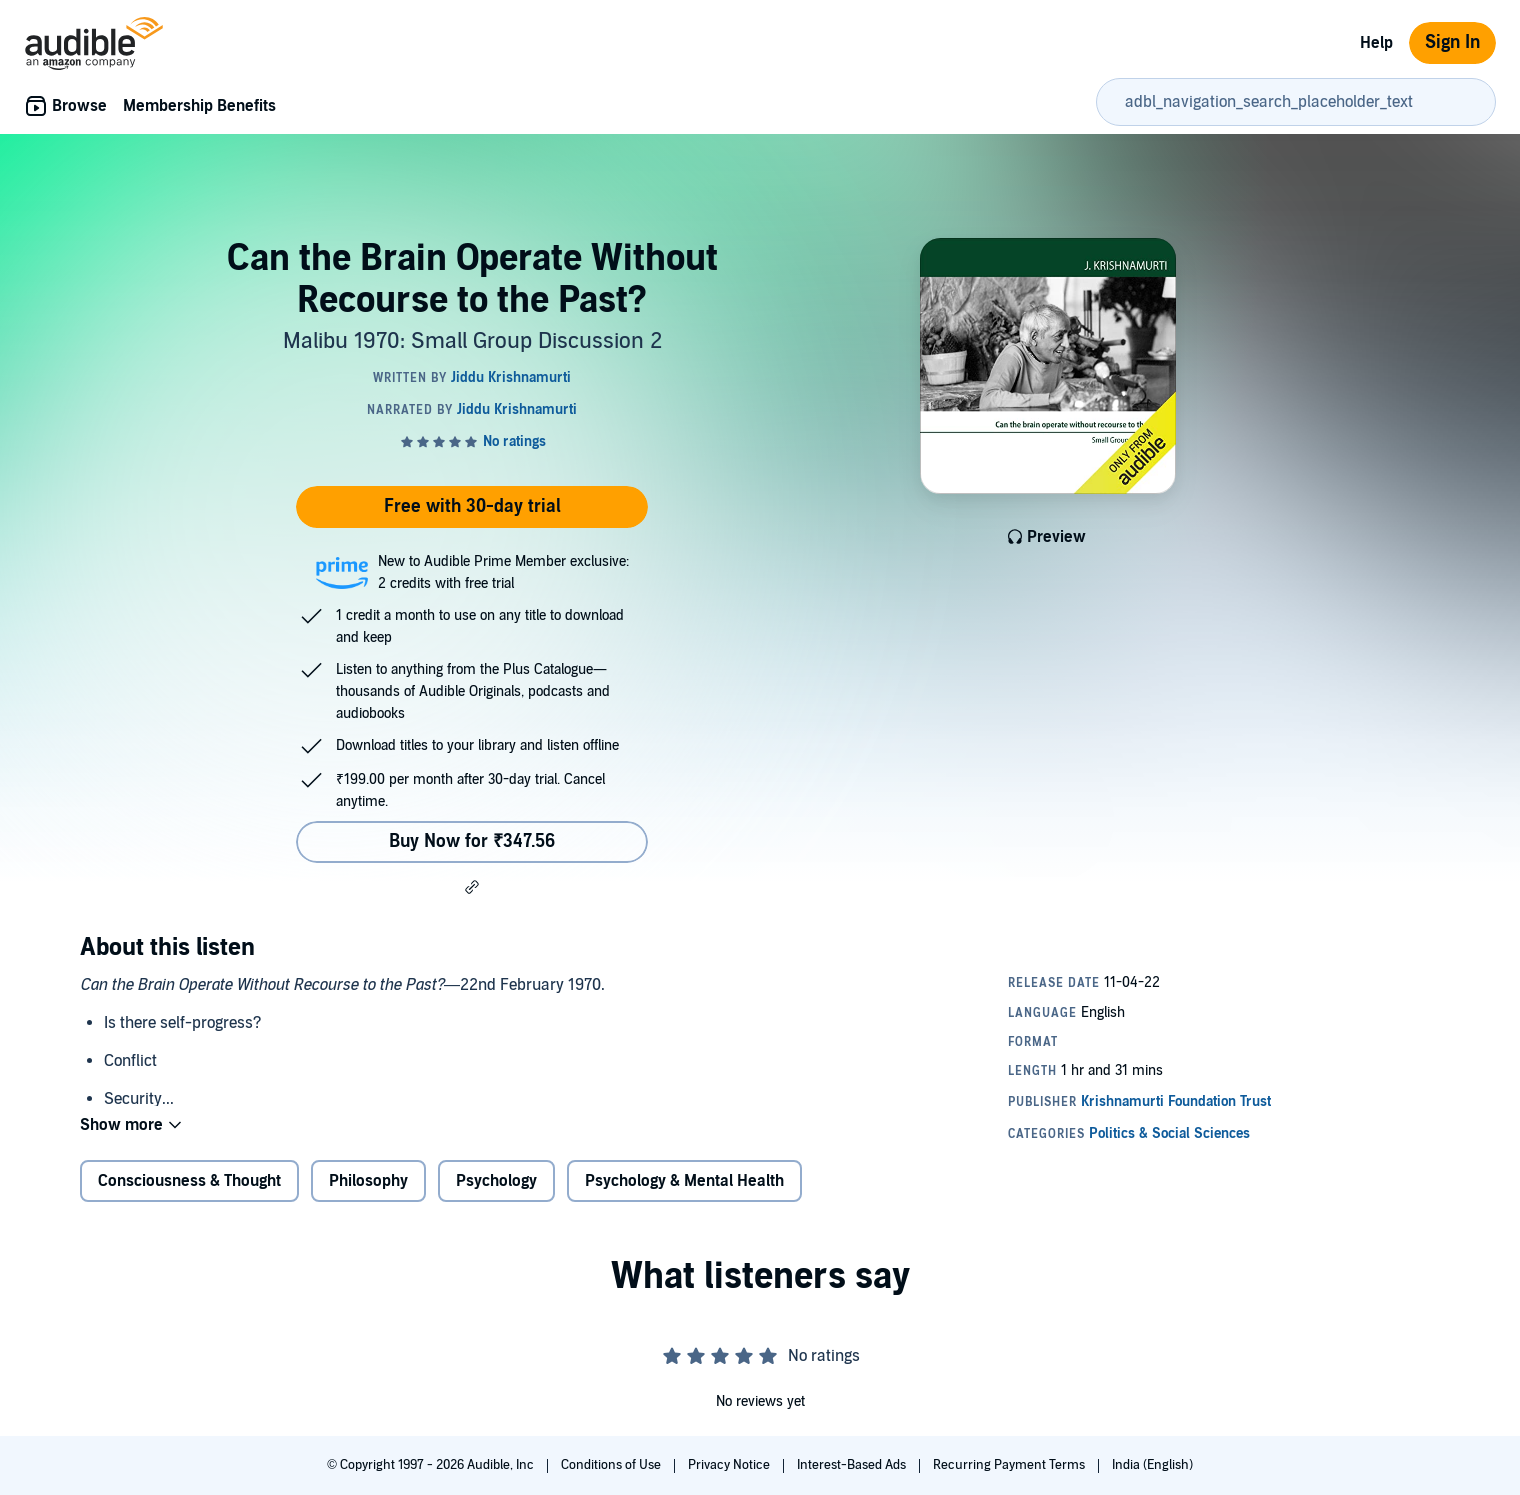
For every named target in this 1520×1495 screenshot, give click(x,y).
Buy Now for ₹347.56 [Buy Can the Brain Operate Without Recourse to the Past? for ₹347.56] (472, 841)
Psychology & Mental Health (684, 1181)
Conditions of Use (612, 1465)
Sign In (1452, 42)
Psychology (496, 1181)
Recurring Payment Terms (1010, 1465)
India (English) (1152, 1465)
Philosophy (368, 1181)
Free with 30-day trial (472, 506)
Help (1376, 43)
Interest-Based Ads (853, 1465)
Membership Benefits (199, 106)
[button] (472, 887)
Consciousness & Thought (189, 1181)
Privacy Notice (730, 1465)
